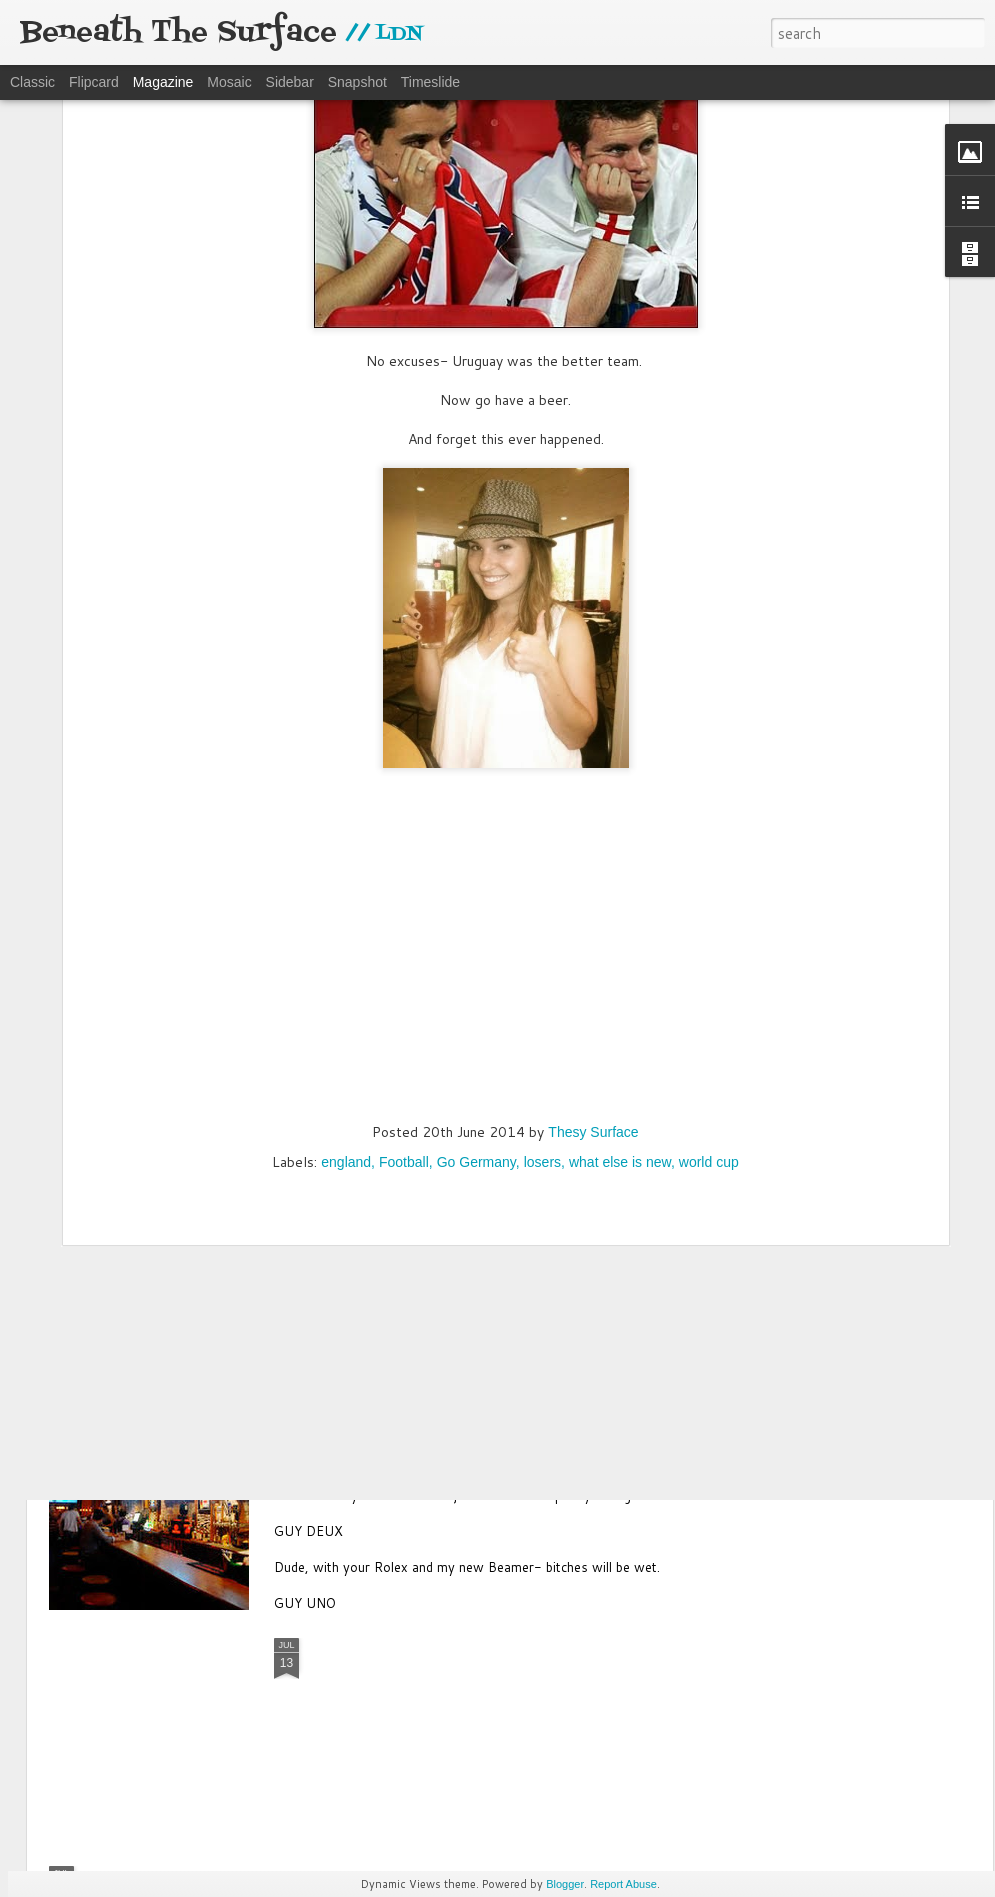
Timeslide (430, 82)
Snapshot (357, 82)
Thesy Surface (593, 899)
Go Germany (476, 929)
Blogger (565, 1884)
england (346, 929)
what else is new (620, 929)
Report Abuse (623, 1884)
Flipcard (94, 82)
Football (404, 929)
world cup (709, 929)
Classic (32, 82)
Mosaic (229, 82)
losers (542, 929)
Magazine (163, 82)
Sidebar (290, 82)
